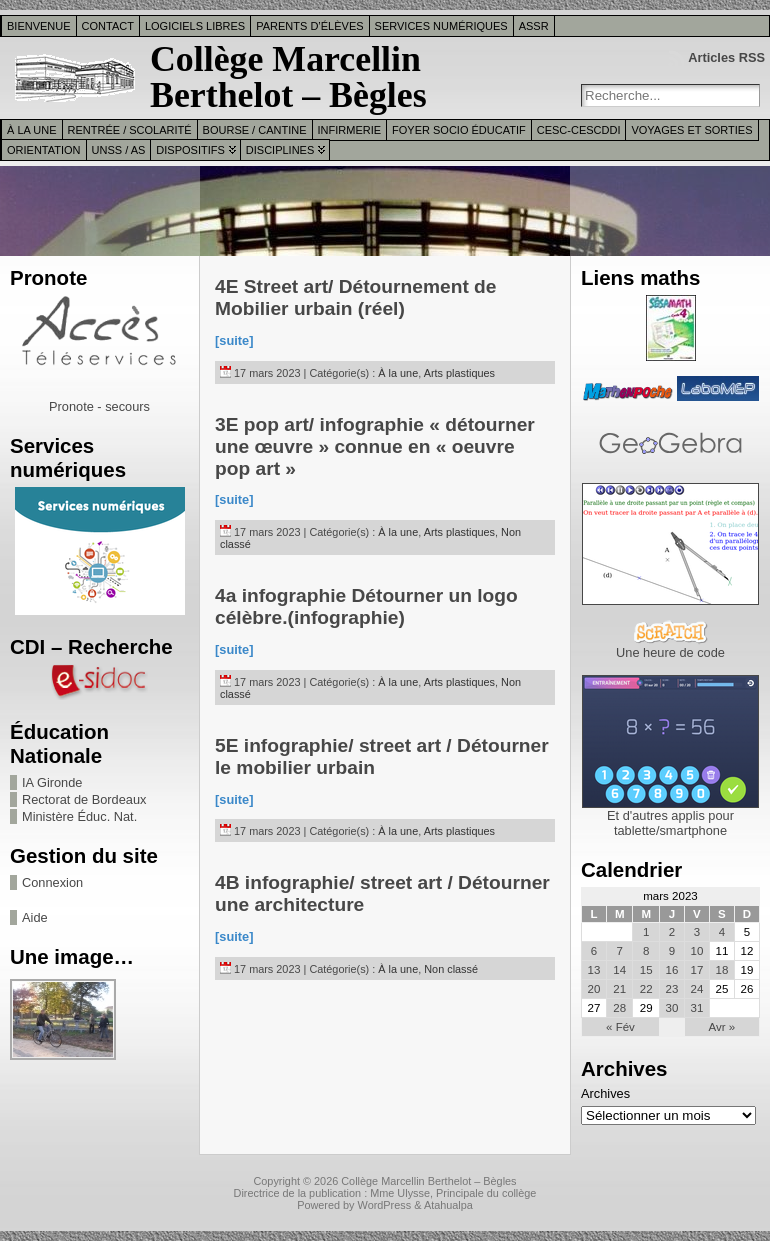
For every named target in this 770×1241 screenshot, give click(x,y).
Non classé (451, 969)
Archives (605, 1093)
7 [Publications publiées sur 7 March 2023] (620, 951)
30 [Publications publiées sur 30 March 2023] (671, 1008)
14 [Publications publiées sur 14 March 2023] (619, 970)
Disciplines (280, 150)
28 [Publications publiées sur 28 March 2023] (619, 1008)
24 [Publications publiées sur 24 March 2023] (697, 989)
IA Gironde (52, 782)
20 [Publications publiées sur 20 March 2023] (594, 989)
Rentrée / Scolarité (130, 130)
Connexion (52, 882)
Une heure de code (670, 652)
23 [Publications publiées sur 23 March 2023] (671, 989)
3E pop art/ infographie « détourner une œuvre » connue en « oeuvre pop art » (375, 446)
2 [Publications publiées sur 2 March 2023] (672, 932)
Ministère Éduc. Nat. (79, 816)
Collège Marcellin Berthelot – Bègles (288, 77)
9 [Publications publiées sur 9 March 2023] (672, 951)
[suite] (234, 340)
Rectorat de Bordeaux (84, 799)
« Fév (620, 1027)
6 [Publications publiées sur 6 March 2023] (594, 951)
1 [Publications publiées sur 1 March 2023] (646, 932)
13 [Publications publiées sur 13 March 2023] (594, 970)
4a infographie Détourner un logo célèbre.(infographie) (366, 606)
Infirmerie (350, 130)
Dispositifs (190, 150)
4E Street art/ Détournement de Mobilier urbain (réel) (356, 297)
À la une (32, 130)
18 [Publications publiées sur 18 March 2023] (722, 970)
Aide (35, 917)
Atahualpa (448, 1205)
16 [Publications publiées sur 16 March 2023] (671, 970)
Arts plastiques (459, 373)
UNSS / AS (119, 150)
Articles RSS (726, 57)
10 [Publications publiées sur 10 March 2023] (697, 951)
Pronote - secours (99, 406)
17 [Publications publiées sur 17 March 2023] (697, 970)
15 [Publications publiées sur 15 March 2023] (646, 970)
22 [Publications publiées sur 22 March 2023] (646, 989)
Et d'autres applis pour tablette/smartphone (670, 823)
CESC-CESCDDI (579, 130)
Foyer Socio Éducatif (459, 130)
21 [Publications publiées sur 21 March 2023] (619, 989)
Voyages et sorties (691, 130)
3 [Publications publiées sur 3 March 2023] (697, 932)
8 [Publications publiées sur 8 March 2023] (646, 951)
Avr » (722, 1027)
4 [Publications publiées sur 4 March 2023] (722, 932)
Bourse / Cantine (255, 130)
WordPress (385, 1205)
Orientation (44, 150)
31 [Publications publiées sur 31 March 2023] (697, 1008)
